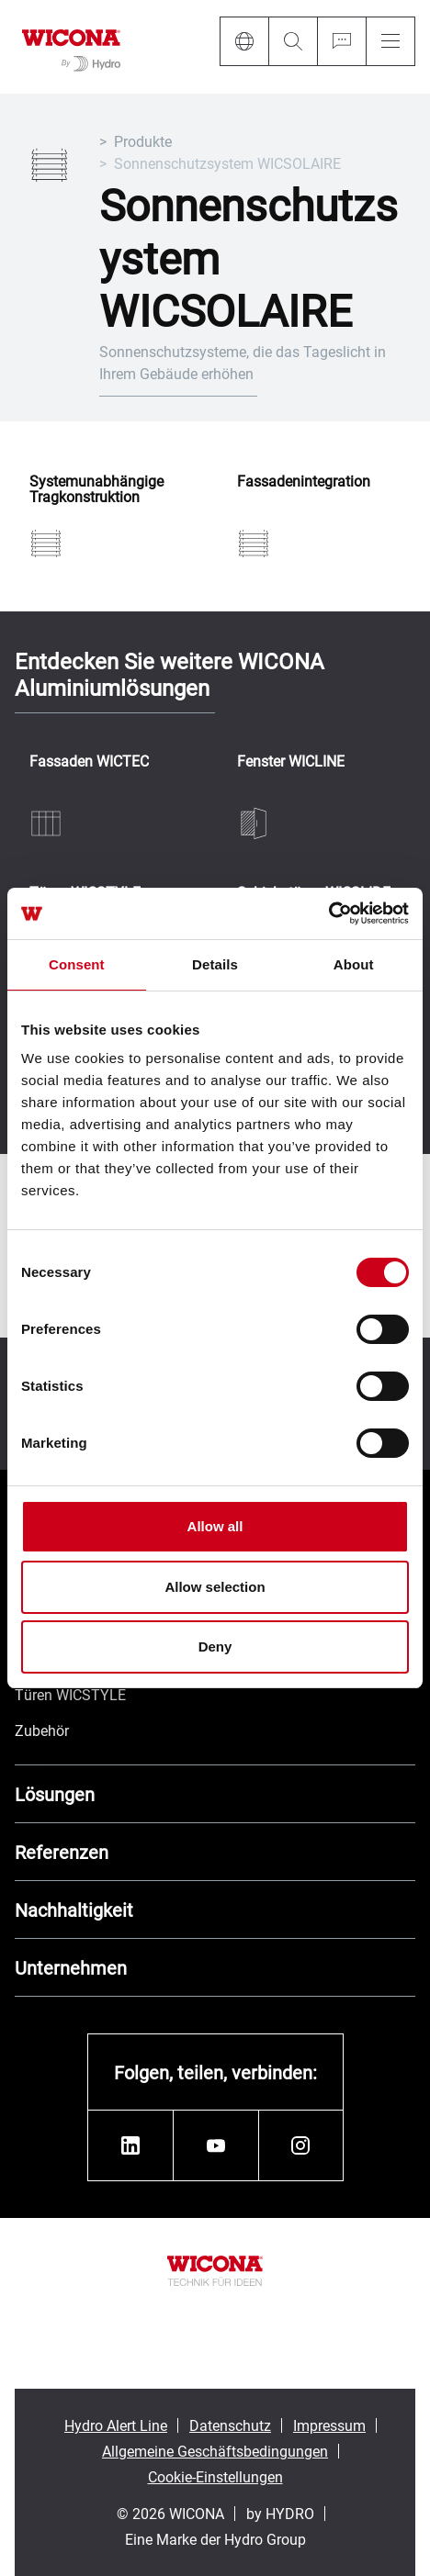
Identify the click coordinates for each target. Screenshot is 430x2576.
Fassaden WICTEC (89, 761)
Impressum (329, 2425)
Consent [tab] (77, 964)
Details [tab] (215, 964)
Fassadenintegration (303, 481)
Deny (215, 1646)
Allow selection (214, 1587)
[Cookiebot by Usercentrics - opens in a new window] (328, 913)
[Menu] (390, 41)
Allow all (215, 1526)
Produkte (143, 141)
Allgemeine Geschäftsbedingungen (215, 2450)
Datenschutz (230, 2425)
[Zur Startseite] (71, 46)
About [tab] (354, 964)
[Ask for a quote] (341, 41)
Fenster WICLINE (291, 761)
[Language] (244, 41)
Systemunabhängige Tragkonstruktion (96, 489)
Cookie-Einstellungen (215, 2476)
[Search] (292, 41)
